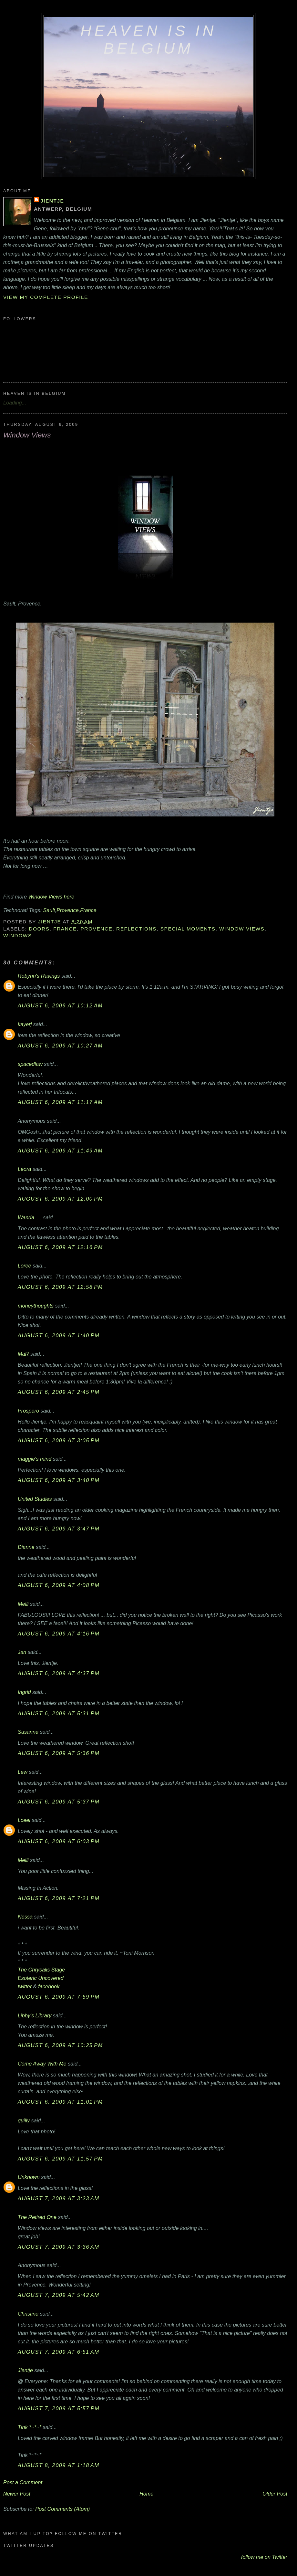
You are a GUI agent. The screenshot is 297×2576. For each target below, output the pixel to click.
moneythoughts (36, 1306)
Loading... (14, 402)
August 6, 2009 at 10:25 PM (60, 2045)
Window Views (45, 896)
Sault (49, 910)
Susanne (28, 1732)
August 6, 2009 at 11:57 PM (60, 2158)
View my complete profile (45, 297)
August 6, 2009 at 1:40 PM (58, 1335)
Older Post (274, 2494)
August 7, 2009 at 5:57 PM (58, 2408)
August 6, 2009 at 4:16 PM (58, 1633)
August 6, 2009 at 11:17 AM (60, 1102)
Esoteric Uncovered (41, 1978)
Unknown (29, 2177)
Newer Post (16, 2494)
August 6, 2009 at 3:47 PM (58, 1528)
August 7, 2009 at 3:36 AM (58, 2247)
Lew (22, 1772)
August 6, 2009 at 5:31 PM (58, 1713)
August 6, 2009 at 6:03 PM (58, 1841)
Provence (67, 910)
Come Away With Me (42, 2063)
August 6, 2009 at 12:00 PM (60, 1199)
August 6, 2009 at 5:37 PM (58, 1801)
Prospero (28, 1411)
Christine (28, 2314)
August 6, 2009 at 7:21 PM (58, 1898)
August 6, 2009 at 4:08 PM (58, 1585)
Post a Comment (22, 2482)
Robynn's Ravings (39, 976)
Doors (39, 928)
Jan (22, 1652)
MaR (23, 1354)
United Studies (35, 1499)
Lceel (24, 1820)
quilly (24, 2120)
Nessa (25, 1916)
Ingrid (24, 1692)
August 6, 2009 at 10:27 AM (60, 1045)
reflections (136, 928)
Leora (24, 1169)
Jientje (52, 201)
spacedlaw (30, 1064)
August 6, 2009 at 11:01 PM (60, 2102)
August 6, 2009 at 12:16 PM (60, 1247)
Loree (24, 1265)
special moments (188, 928)
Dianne (26, 1547)
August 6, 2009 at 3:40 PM (58, 1480)
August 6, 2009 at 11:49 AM (60, 1150)
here (69, 896)
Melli (23, 1604)
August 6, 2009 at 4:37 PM (58, 1673)
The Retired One (37, 2217)
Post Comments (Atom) (62, 2509)
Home (146, 2494)
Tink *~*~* (29, 2427)
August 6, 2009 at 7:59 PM (58, 1997)
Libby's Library (34, 2015)
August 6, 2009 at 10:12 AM (60, 1005)
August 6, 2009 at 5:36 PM (58, 1753)
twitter (25, 1986)
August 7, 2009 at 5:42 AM (58, 2295)
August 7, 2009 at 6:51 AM (58, 2352)
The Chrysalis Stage (41, 1969)
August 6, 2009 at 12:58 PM (60, 1287)
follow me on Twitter (264, 2557)
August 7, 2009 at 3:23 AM (58, 2198)
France (88, 910)
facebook (48, 1986)
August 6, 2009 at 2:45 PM (58, 1392)
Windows (17, 935)
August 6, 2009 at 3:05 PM (58, 1440)
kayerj (25, 1024)
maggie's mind (34, 1459)
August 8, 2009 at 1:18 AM (58, 2465)
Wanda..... (30, 1217)
